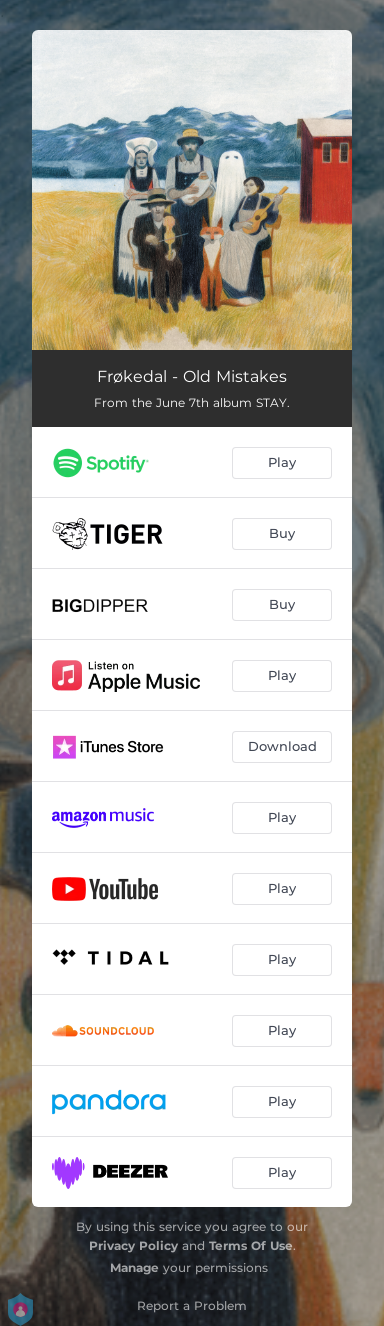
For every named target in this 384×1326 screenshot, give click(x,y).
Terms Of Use (251, 1245)
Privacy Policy (133, 1245)
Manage (134, 1267)
